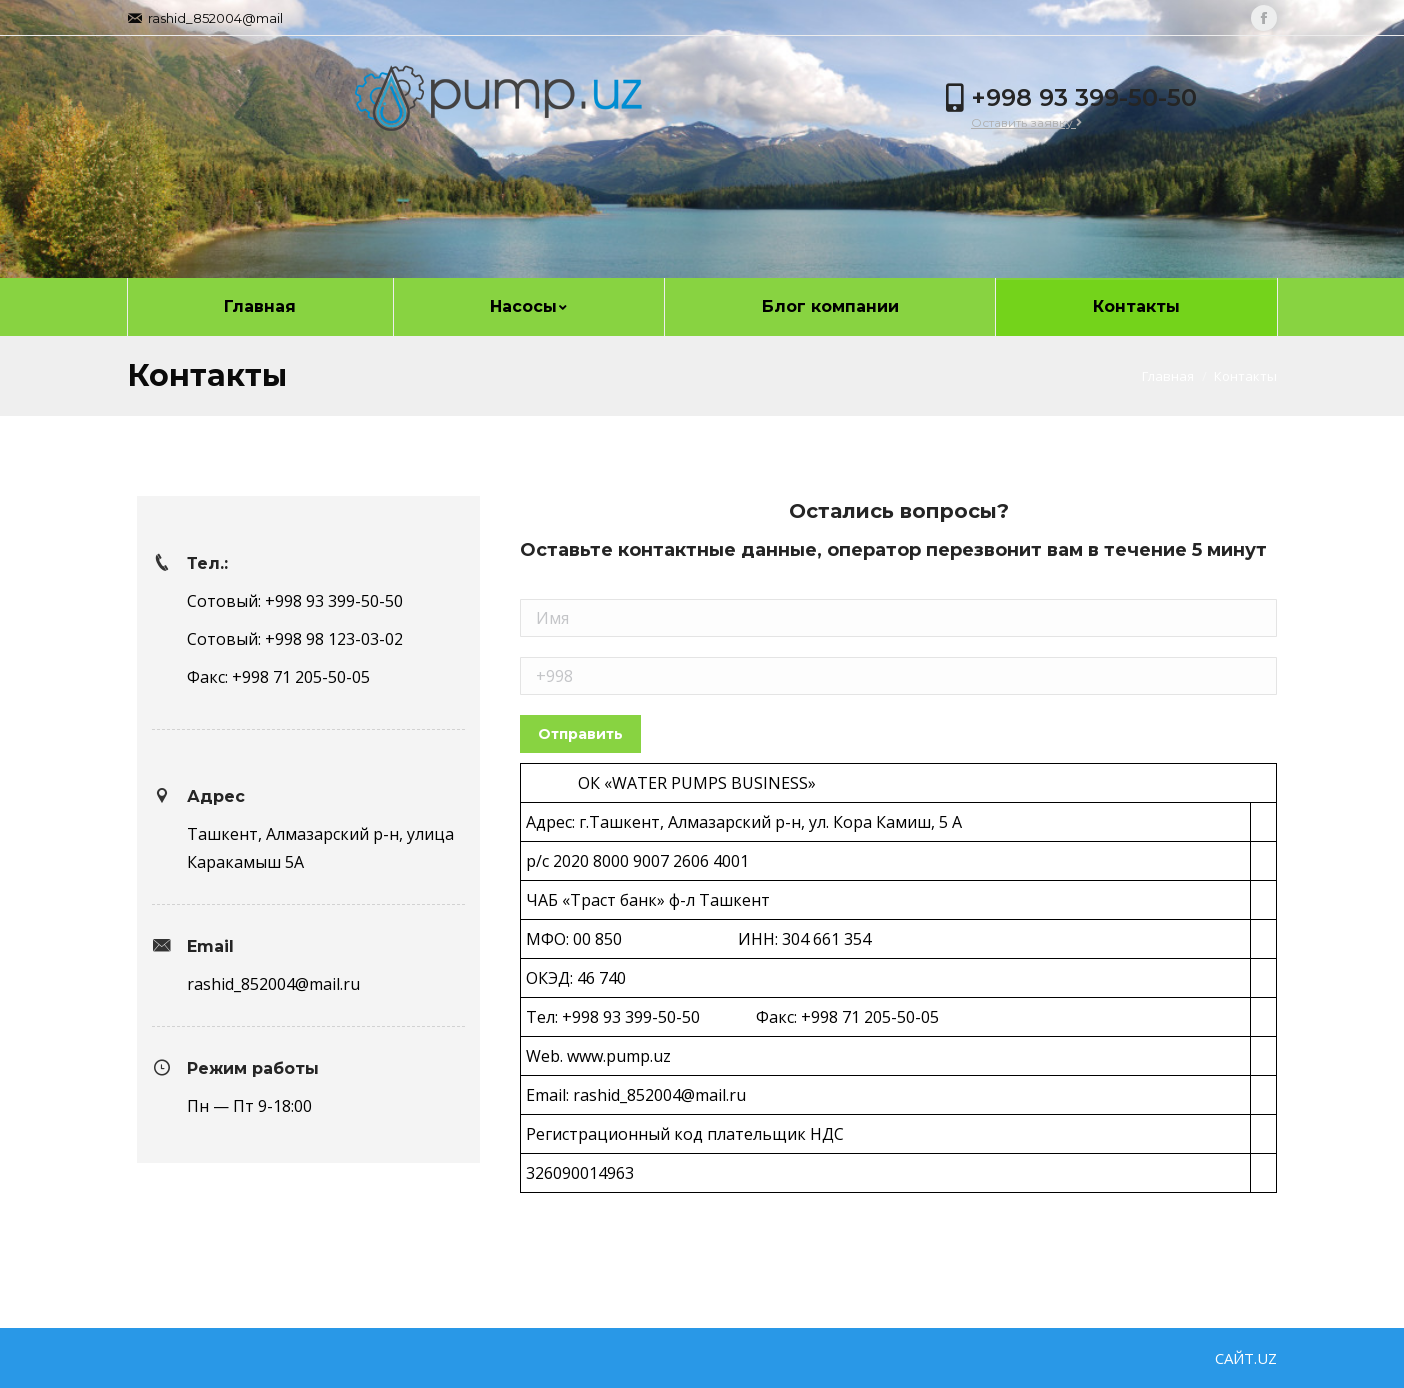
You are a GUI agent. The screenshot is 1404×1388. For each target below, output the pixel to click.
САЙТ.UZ (1246, 1358)
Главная (1168, 376)
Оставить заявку (1026, 122)
